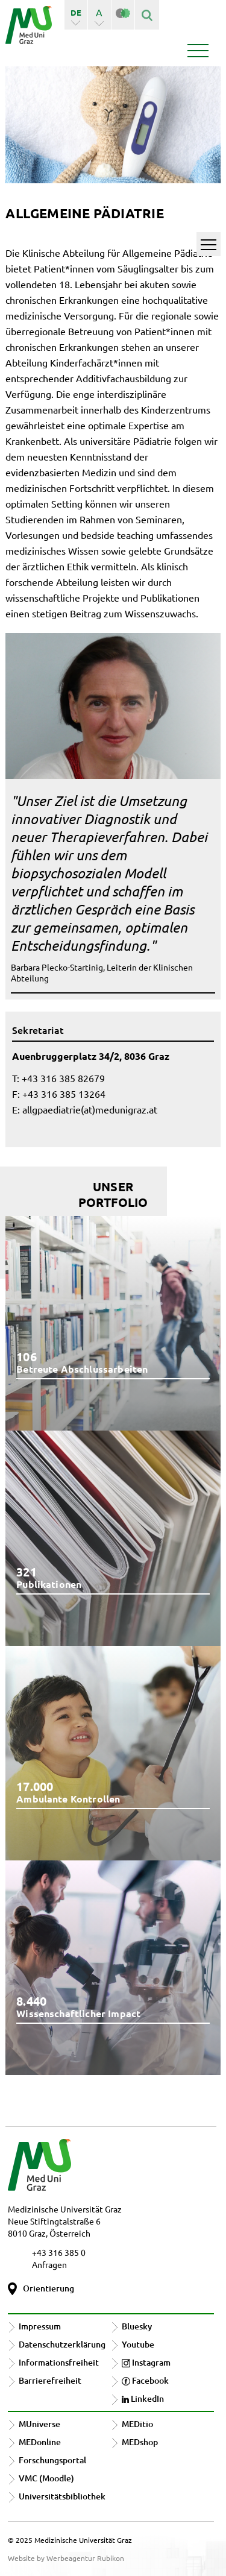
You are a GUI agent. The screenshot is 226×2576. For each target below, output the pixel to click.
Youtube (138, 2344)
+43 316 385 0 (59, 2252)
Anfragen (49, 2264)
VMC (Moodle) (46, 2478)
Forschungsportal (52, 2460)
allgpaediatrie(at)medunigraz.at (89, 1109)
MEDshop (140, 2442)
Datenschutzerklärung (62, 2344)
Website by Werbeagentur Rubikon (66, 2558)
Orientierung (48, 2288)
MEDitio (137, 2424)
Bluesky (137, 2326)
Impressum (40, 2326)
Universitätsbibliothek (62, 2496)
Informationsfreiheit (59, 2362)
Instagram (146, 2362)
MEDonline (40, 2442)
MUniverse (39, 2424)
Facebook (145, 2380)
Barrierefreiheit (50, 2380)
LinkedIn (143, 2398)
